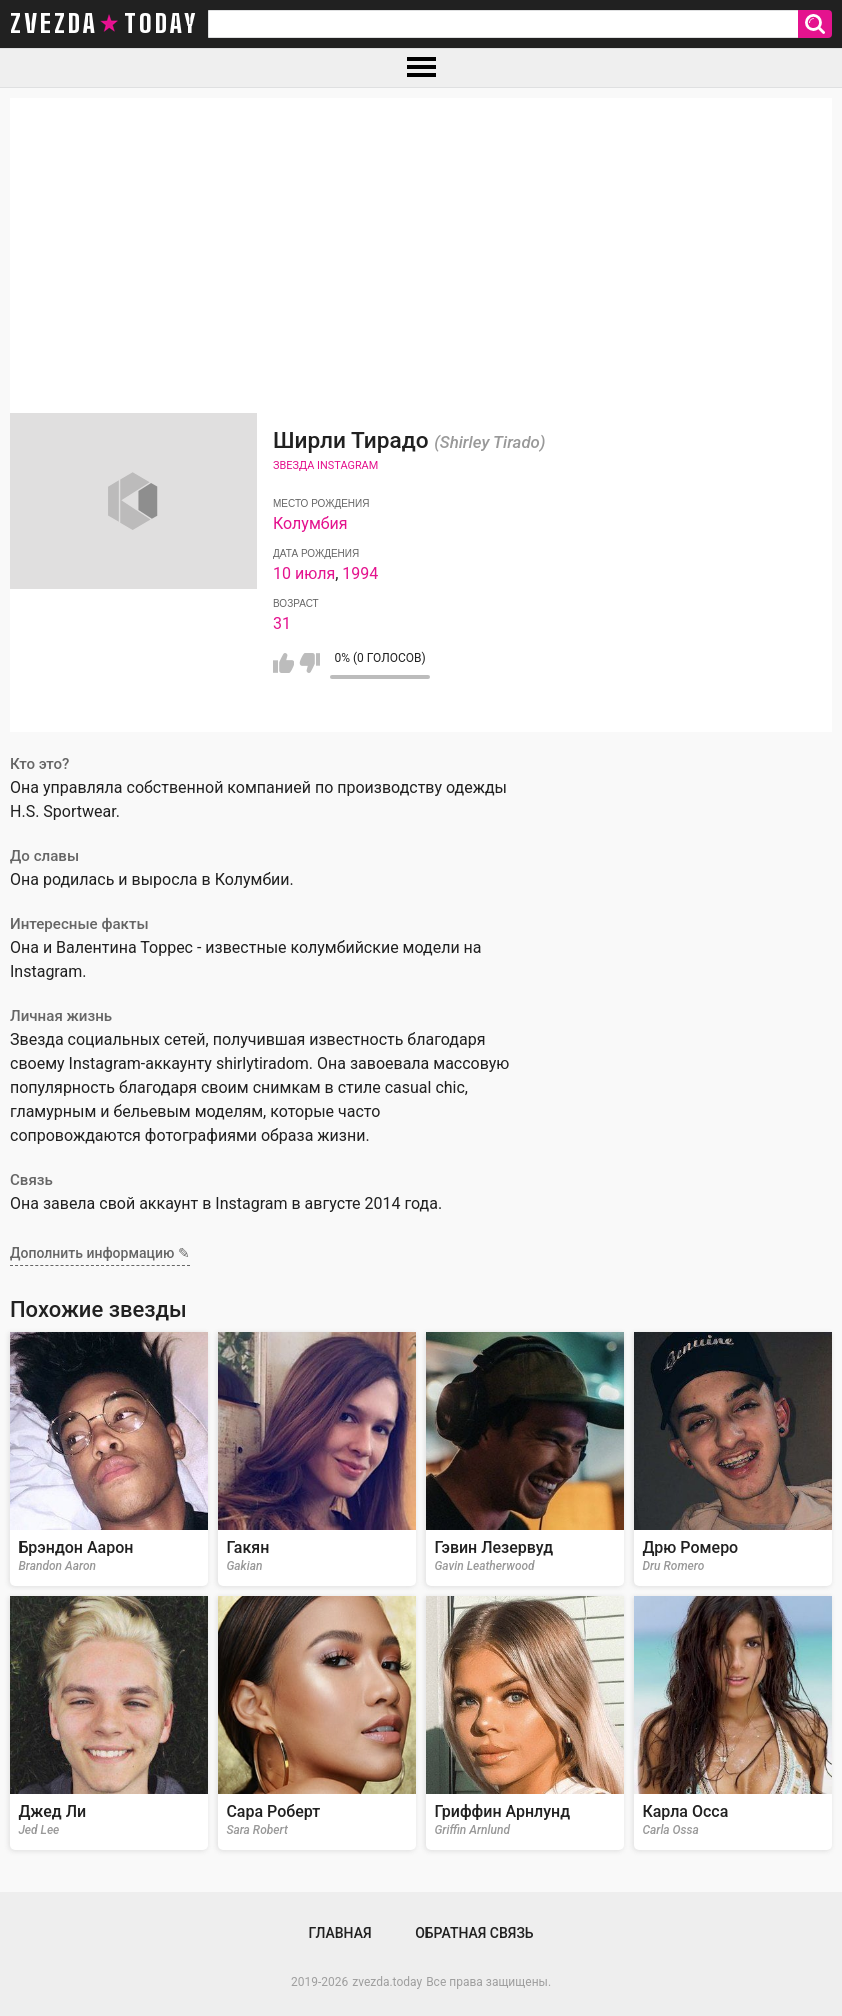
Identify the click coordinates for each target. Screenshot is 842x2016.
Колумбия (310, 523)
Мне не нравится (309, 663)
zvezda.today (387, 1982)
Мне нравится (283, 663)
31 (282, 623)
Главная (339, 1933)
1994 (360, 573)
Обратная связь (474, 1933)
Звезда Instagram (325, 465)
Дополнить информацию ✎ (100, 1253)
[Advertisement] (421, 238)
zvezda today (104, 24)
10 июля (304, 573)
